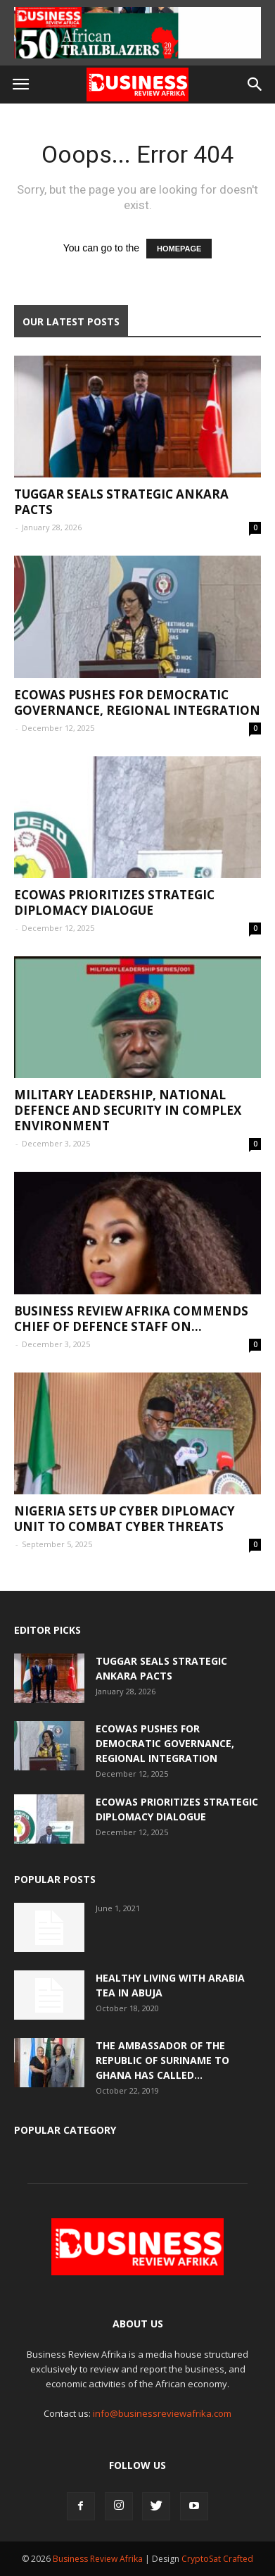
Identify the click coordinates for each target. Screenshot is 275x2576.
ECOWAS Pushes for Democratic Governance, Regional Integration (137, 702)
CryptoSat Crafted (217, 2559)
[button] (255, 84)
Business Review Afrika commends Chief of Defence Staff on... (131, 1318)
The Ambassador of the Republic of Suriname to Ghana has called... (162, 2060)
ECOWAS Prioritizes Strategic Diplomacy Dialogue (114, 902)
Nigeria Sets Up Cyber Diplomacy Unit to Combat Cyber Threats (124, 1518)
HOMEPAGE (179, 248)
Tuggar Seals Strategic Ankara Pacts (121, 502)
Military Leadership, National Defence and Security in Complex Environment (127, 1110)
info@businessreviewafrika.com (162, 2413)
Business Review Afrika (98, 2559)
